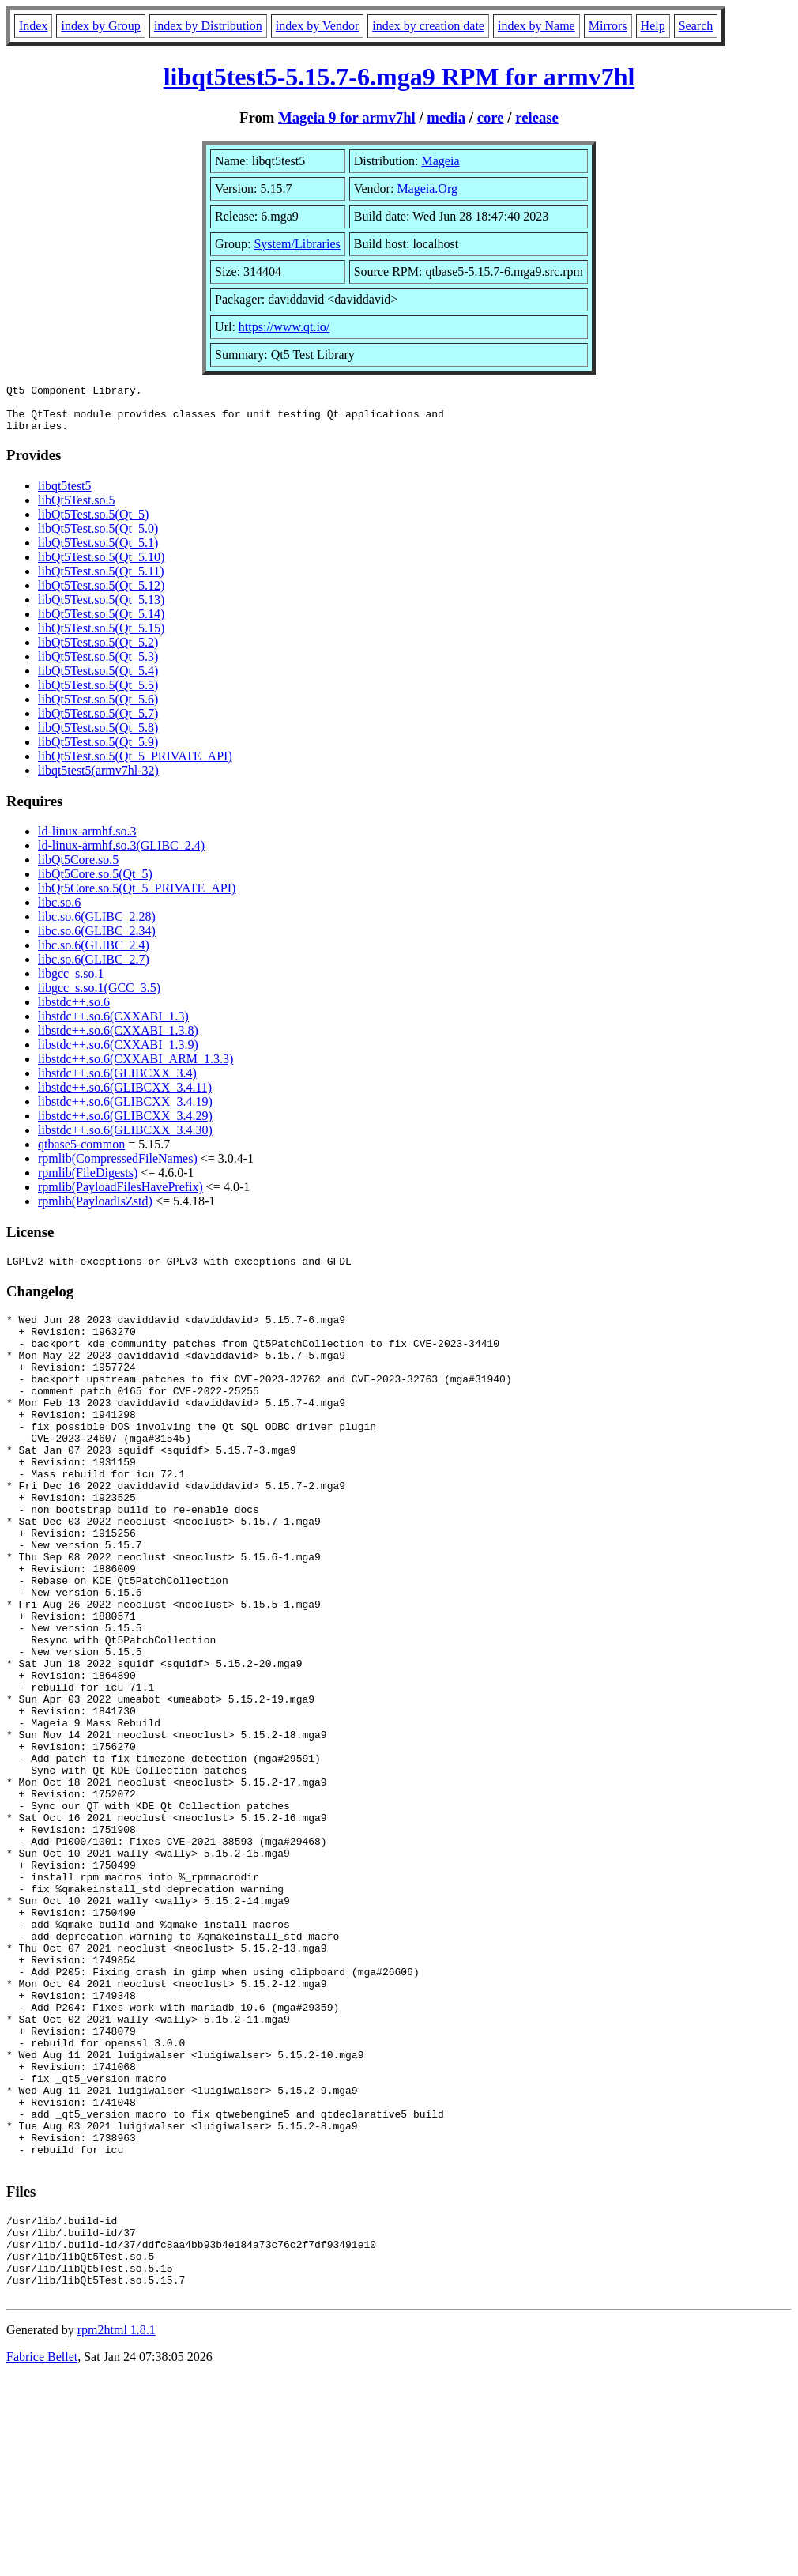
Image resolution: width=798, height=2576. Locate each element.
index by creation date (428, 25)
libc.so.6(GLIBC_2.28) (97, 926)
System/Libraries (297, 244)
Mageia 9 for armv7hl (347, 117)
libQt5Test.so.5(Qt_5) (93, 523)
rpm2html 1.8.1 (116, 2529)
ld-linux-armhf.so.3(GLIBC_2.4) (121, 855)
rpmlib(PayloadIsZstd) (95, 1210)
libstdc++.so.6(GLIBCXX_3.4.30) (125, 1139)
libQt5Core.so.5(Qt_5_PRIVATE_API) (136, 897)
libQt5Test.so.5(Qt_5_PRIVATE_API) (135, 765)
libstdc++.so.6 (74, 1011)
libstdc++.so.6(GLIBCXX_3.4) (117, 1082)
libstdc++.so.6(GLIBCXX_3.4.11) (125, 1096)
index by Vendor (317, 25)
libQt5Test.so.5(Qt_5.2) (98, 651)
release (537, 117)
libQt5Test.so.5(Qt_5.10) (101, 566)
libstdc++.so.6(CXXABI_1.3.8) (118, 1040)
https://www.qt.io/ (284, 327)
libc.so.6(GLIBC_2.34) (97, 940)
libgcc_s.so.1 (71, 983)
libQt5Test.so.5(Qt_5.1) (98, 552)
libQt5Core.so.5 (78, 869)
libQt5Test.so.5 (76, 509)
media (446, 117)
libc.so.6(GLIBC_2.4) (93, 954)
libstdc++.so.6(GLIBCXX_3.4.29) (125, 1125)
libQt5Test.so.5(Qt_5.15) (101, 637)
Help (653, 25)
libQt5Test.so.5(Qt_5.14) (101, 623)
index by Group (100, 25)
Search (696, 25)
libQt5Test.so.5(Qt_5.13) (101, 609)
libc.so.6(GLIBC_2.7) (93, 968)
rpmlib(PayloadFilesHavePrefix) (120, 1196)
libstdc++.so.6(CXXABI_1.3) (113, 1025)
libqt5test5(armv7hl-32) (98, 779)
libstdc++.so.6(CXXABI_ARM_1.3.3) (135, 1068)
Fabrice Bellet (41, 2556)
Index (33, 25)
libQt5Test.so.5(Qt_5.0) (98, 538)
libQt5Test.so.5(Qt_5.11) (101, 580)
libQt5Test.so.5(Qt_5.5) (98, 694)
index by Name (536, 25)
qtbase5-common (81, 1153)
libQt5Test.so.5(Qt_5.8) (98, 737)
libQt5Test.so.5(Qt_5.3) (98, 666)
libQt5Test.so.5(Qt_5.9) (98, 751)
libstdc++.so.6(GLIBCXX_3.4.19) (125, 1111)
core (490, 117)
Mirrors (608, 25)
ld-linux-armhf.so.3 (87, 840)
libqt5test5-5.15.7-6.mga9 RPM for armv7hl (399, 76)
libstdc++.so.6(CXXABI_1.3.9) (118, 1054)
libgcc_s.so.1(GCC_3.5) (99, 997)
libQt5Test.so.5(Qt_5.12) (101, 595)
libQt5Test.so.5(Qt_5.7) (98, 723)
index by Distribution (208, 25)
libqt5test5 (65, 495)
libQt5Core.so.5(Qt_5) (95, 883)
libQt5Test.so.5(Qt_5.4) (98, 680)
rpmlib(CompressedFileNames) (118, 1168)
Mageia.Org (427, 188)
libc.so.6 (59, 911)
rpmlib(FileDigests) (87, 1182)
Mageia (441, 161)
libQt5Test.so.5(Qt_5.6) (98, 708)
